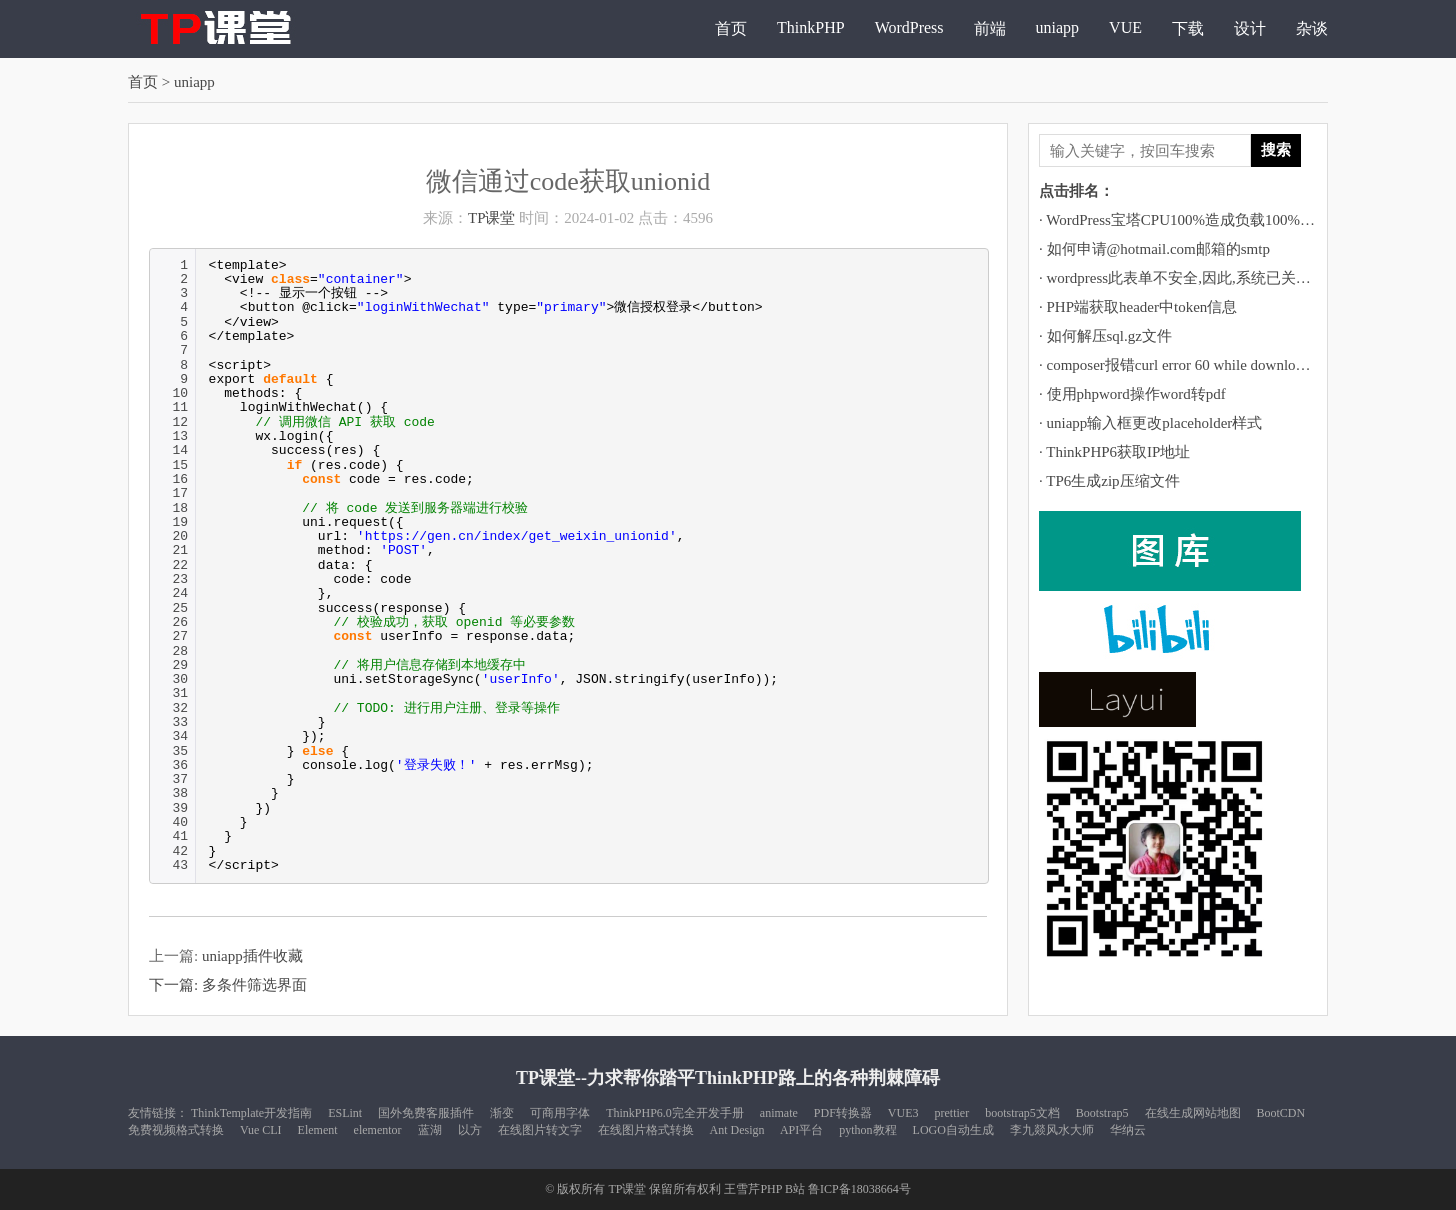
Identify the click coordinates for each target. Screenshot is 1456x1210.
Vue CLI (261, 1130)
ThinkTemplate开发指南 (251, 1113)
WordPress (909, 27)
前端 (990, 28)
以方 (470, 1130)
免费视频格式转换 (176, 1130)
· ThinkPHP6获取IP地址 (1114, 452)
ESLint (345, 1113)
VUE (1125, 27)
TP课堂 (492, 218)
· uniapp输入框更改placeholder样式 (1150, 423)
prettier (952, 1113)
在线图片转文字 (540, 1130)
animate (779, 1113)
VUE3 (903, 1113)
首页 (731, 28)
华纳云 (1128, 1130)
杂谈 (1312, 28)
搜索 (1276, 149)
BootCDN (1281, 1113)
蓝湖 (430, 1130)
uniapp (1058, 27)
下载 (1188, 28)
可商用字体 (560, 1113)
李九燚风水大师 (1052, 1130)
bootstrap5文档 (1022, 1113)
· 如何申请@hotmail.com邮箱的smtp (1154, 249)
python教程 (867, 1130)
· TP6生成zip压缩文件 (1109, 481)
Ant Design (737, 1130)
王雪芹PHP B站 (764, 1189)
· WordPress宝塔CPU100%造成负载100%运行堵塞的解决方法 (1237, 220)
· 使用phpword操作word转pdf (1132, 394)
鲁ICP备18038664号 (859, 1189)
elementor (378, 1130)
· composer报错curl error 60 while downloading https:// (1206, 365)
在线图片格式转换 (646, 1130)
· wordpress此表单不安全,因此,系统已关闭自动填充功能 (1220, 278)
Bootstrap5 (1102, 1113)
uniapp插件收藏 (252, 956)
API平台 (801, 1130)
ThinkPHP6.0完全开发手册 (675, 1113)
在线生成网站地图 (1193, 1113)
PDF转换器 (843, 1113)
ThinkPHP (811, 27)
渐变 (502, 1113)
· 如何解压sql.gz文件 (1105, 336)
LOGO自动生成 (953, 1130)
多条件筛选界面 (254, 985)
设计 (1250, 28)
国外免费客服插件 (426, 1113)
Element (318, 1130)
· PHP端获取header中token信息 (1138, 307)
